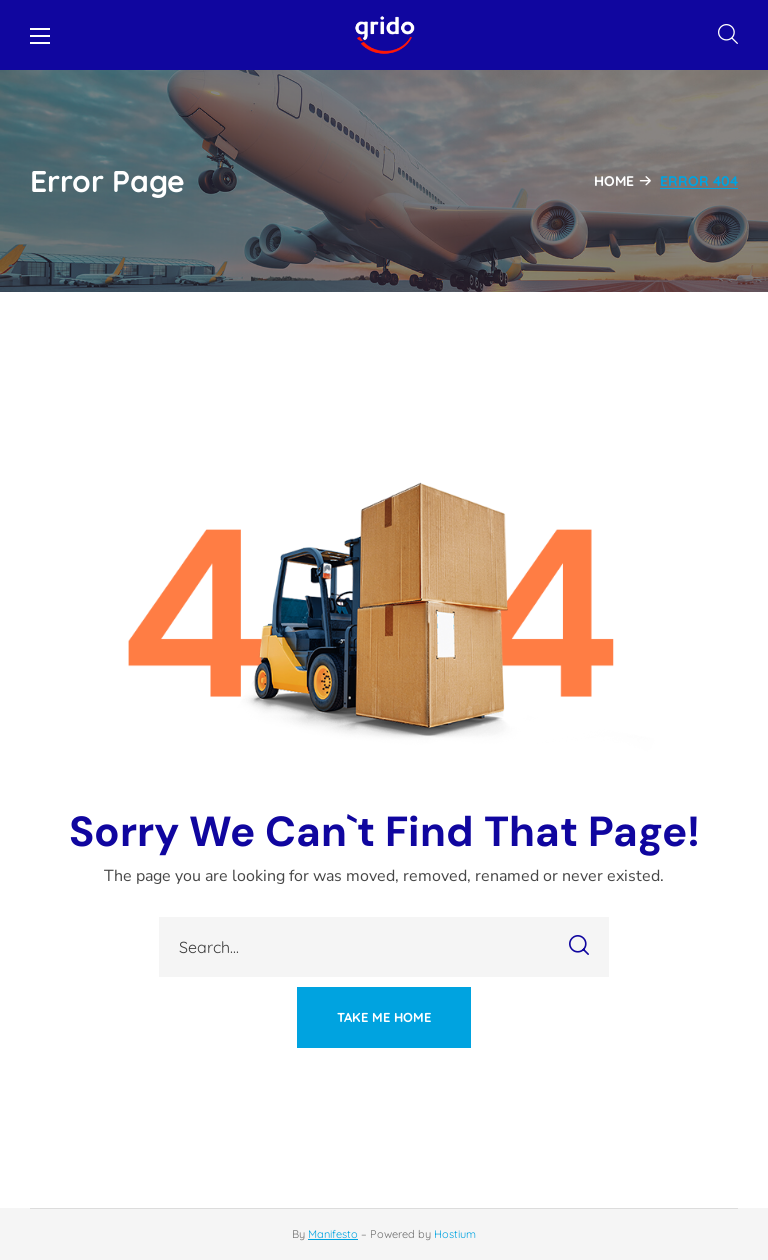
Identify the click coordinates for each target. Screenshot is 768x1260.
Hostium (455, 1234)
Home (614, 181)
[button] (728, 35)
